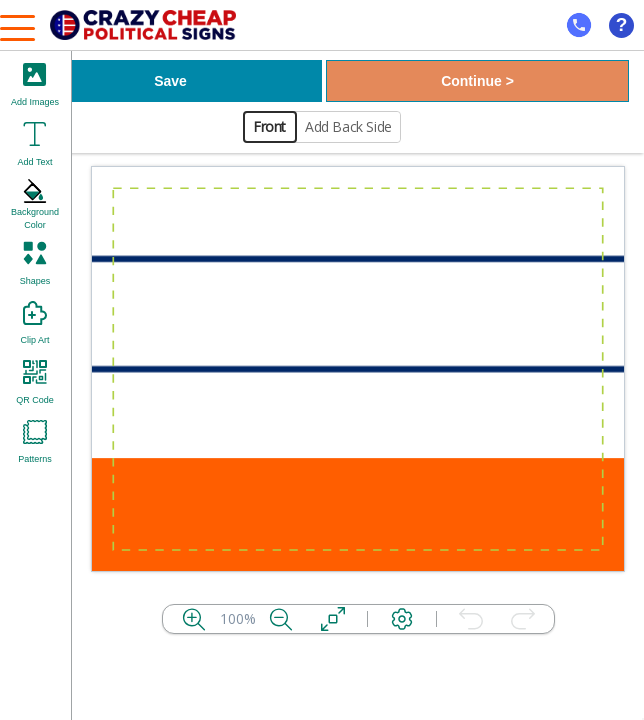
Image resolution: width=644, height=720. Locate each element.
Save (170, 81)
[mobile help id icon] (579, 25)
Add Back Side (348, 126)
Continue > (477, 81)
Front (269, 126)
